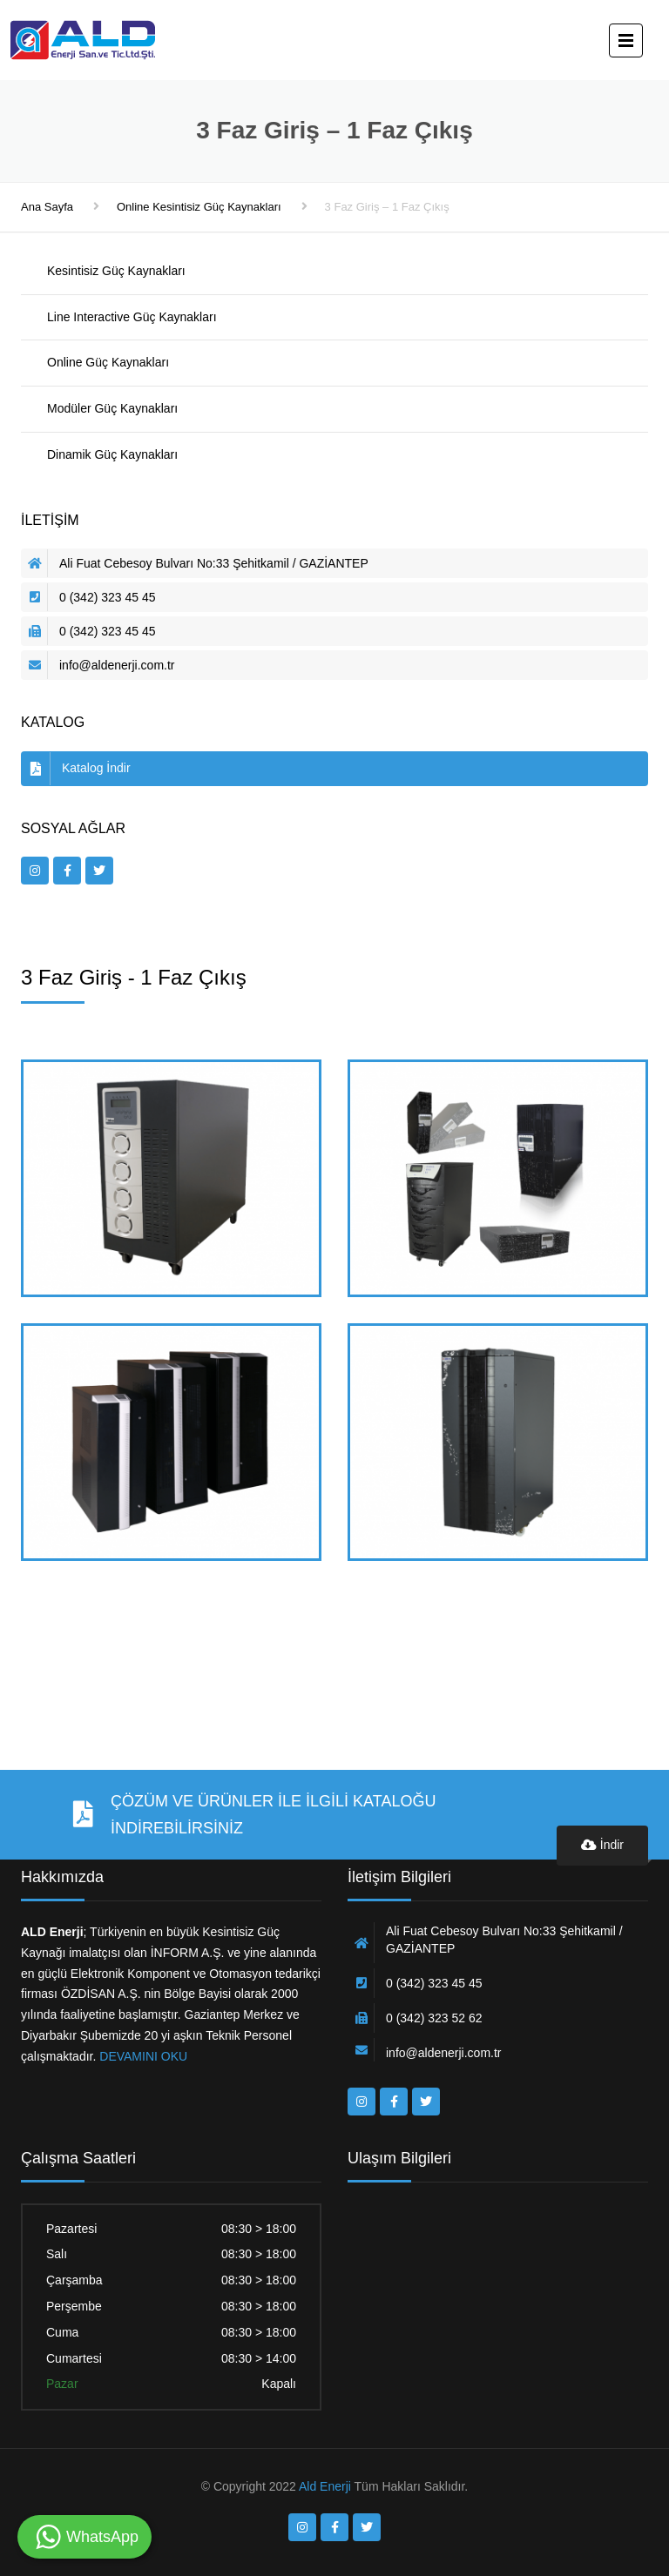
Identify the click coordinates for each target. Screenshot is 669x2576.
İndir (602, 1845)
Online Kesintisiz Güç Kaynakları (199, 206)
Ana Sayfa (47, 206)
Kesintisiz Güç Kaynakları (116, 271)
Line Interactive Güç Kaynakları (132, 317)
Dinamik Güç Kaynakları (112, 454)
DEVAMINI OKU (141, 2056)
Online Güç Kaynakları (108, 362)
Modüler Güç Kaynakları (112, 408)
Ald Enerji (325, 2486)
